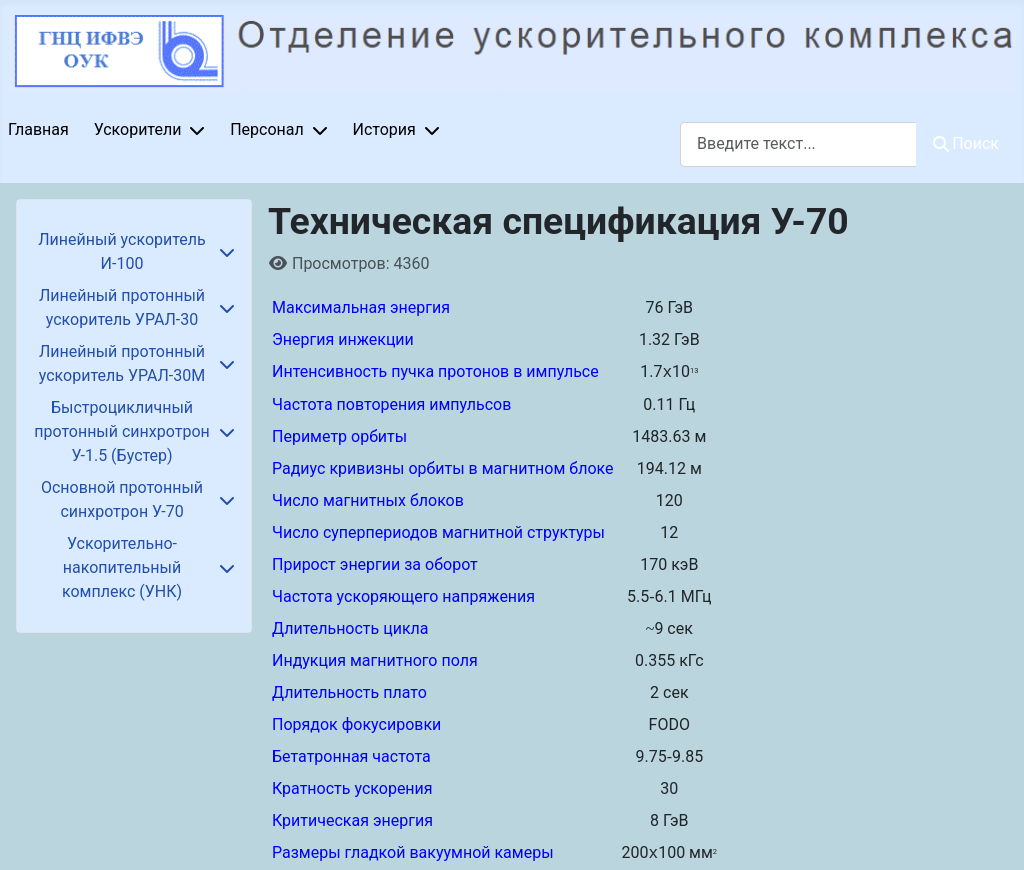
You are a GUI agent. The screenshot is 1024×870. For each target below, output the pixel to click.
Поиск (966, 143)
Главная (38, 129)
